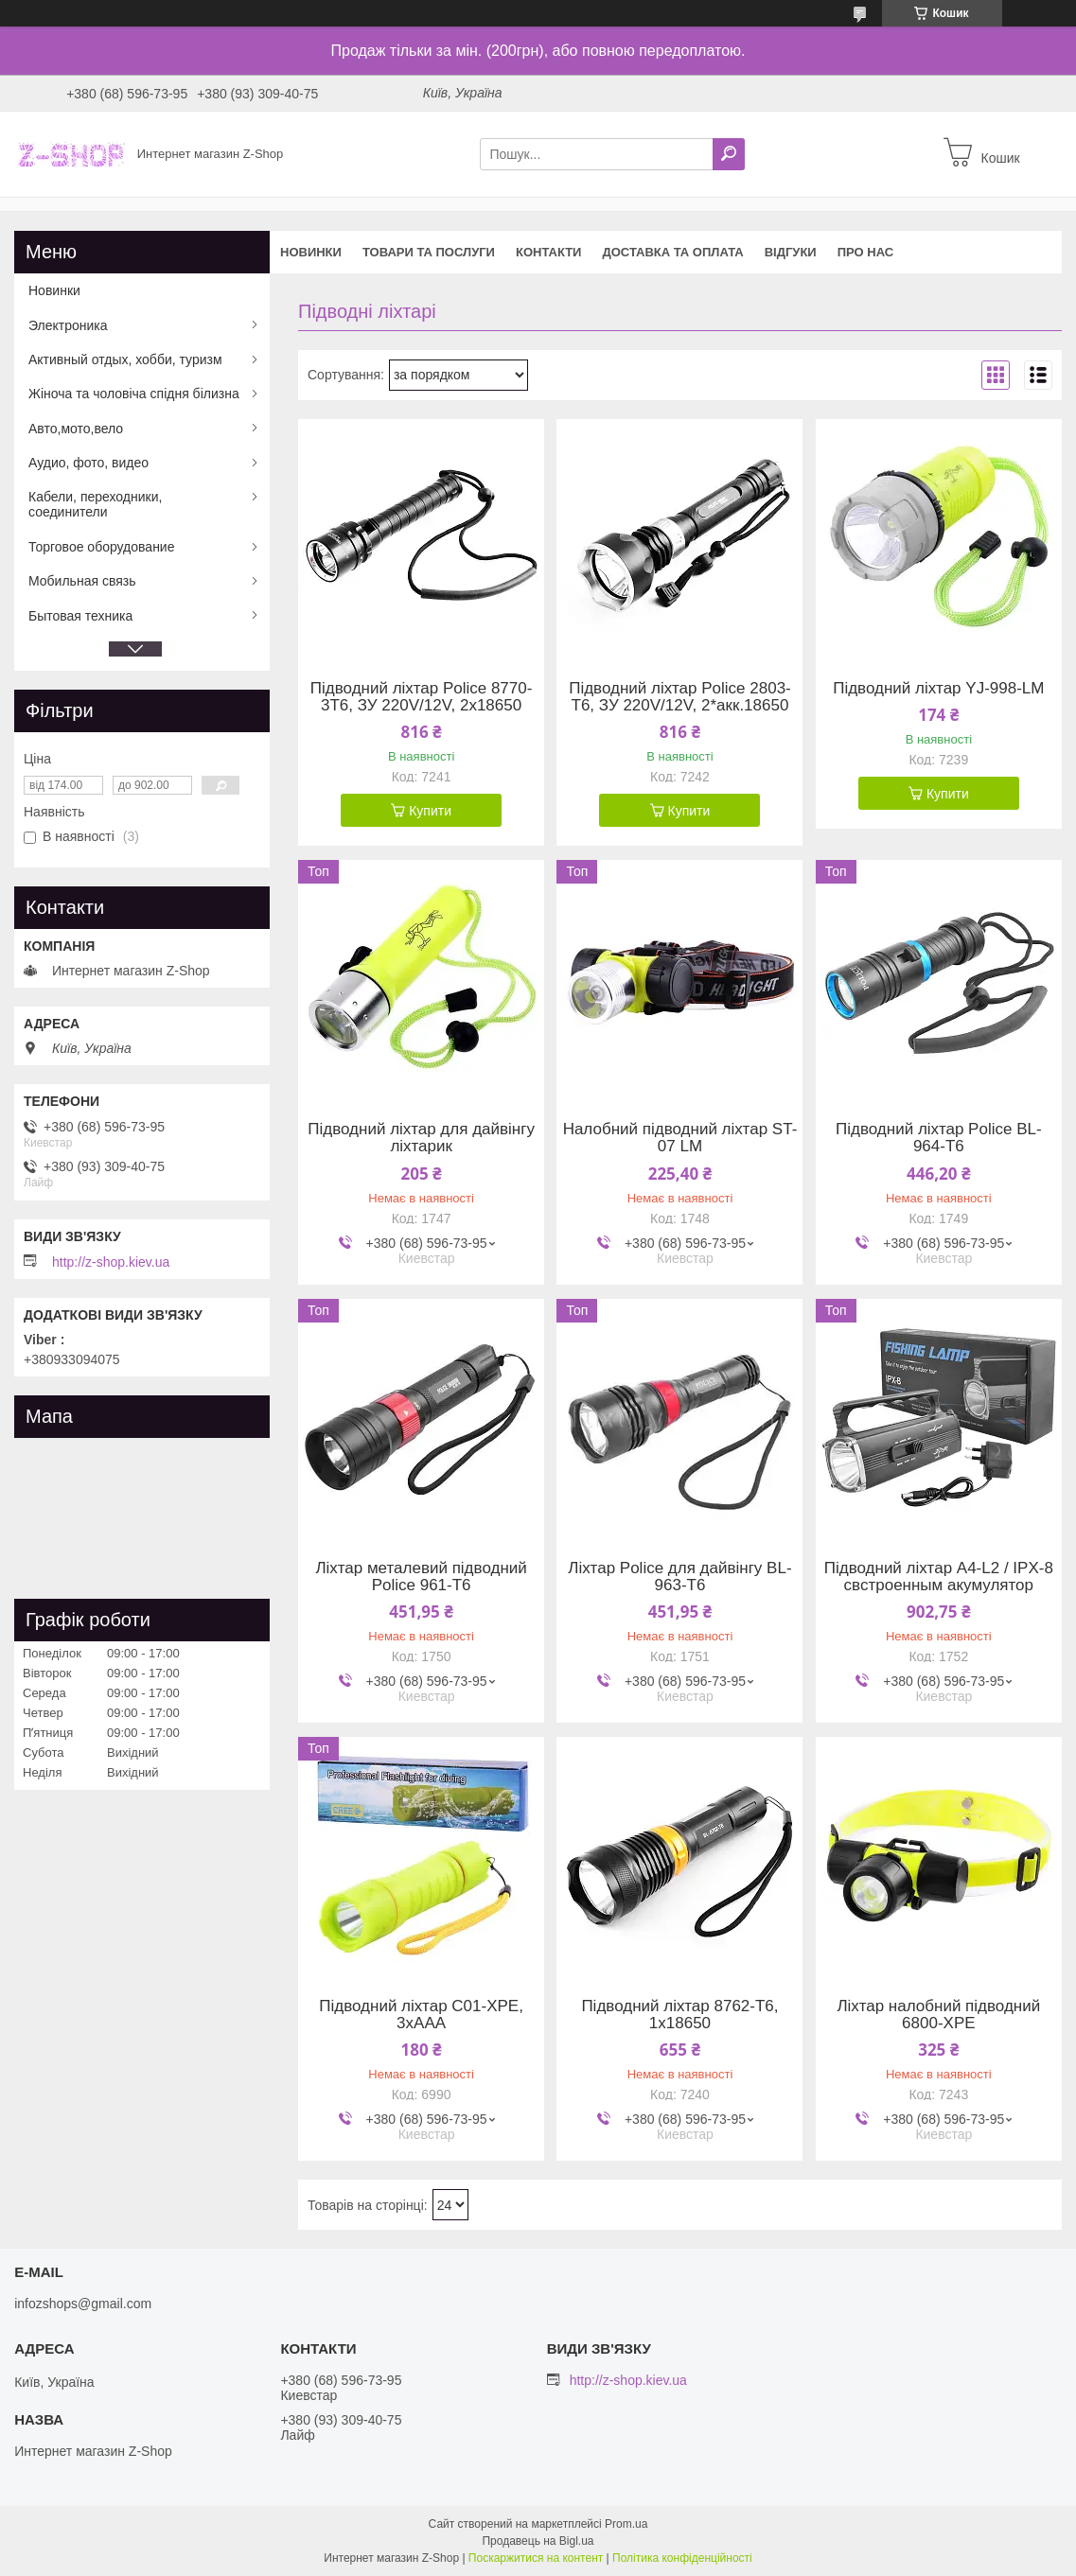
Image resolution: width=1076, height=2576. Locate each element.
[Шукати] (729, 154)
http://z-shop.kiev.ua (110, 1262)
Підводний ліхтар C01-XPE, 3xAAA (421, 2015)
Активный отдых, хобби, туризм (125, 359)
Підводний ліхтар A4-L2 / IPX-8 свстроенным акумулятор (938, 1577)
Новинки (311, 252)
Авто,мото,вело (75, 428)
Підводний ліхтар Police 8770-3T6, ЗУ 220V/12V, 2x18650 (421, 697)
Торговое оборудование (101, 546)
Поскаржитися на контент (535, 2558)
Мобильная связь (81, 580)
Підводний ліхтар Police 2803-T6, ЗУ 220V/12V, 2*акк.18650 (680, 697)
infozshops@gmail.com (82, 2303)
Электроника (68, 325)
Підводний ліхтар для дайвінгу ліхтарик (421, 1138)
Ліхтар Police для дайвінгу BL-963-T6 (679, 1577)
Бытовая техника (80, 615)
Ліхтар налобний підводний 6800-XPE (938, 2015)
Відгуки (791, 252)
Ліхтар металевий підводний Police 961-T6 (420, 1577)
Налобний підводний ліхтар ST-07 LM (680, 1138)
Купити (430, 810)
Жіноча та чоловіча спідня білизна (133, 393)
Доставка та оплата (672, 252)
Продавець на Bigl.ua (537, 2541)
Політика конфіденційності (682, 2558)
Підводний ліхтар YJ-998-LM (938, 688)
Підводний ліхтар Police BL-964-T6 (939, 1138)
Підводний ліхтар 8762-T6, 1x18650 (679, 2015)
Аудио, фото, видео (88, 462)
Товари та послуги (428, 252)
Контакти (549, 252)
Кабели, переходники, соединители (95, 504)
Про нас (865, 252)
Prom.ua (626, 2524)
